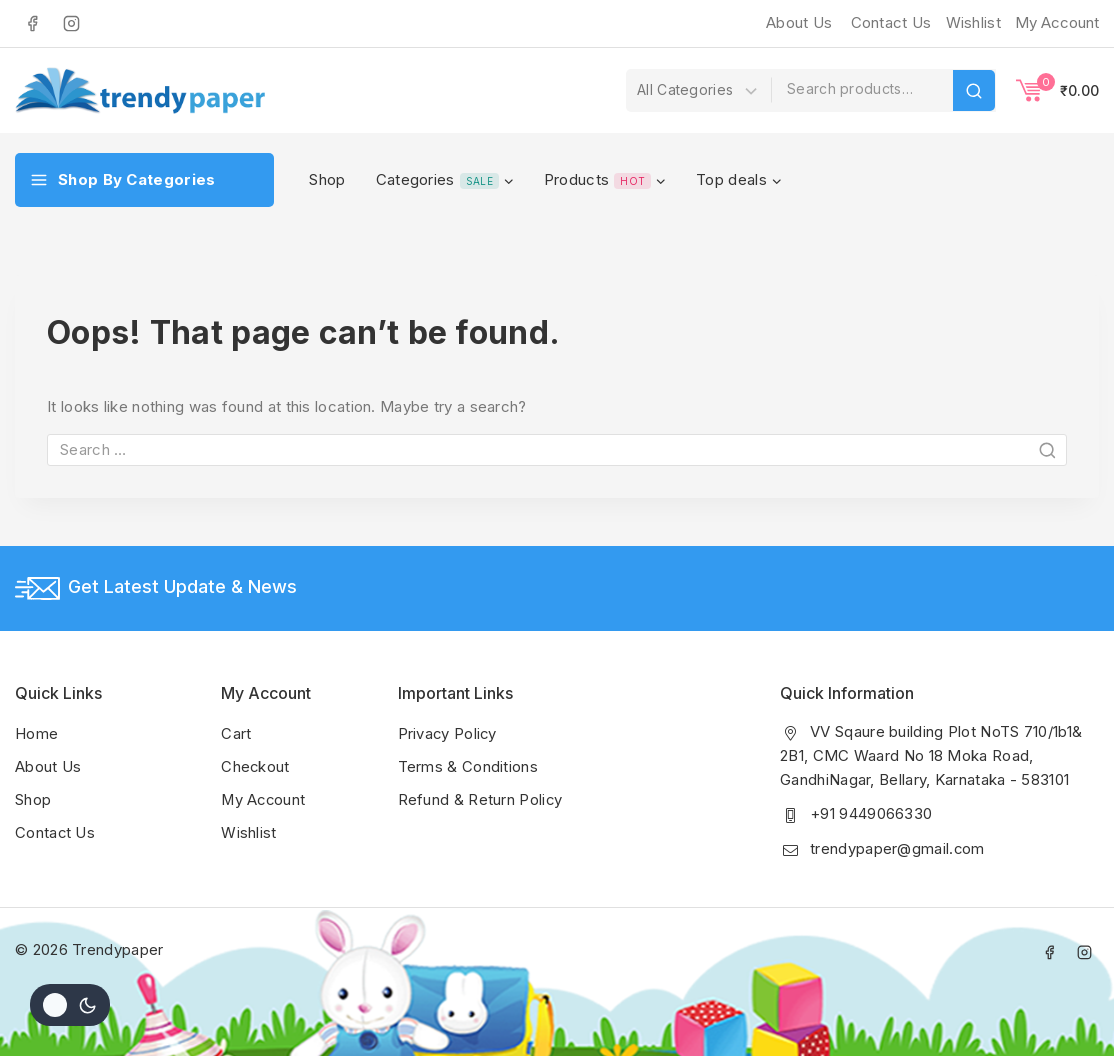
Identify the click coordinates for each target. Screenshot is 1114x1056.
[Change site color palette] (70, 1005)
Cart (236, 733)
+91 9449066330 (871, 813)
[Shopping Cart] (1057, 90)
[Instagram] (71, 23)
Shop (327, 179)
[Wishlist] (971, 23)
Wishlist (248, 829)
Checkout (255, 765)
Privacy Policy (448, 733)
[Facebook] (32, 23)
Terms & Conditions (468, 765)
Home (36, 733)
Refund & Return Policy (481, 797)
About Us (799, 22)
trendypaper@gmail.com (897, 847)
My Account (264, 797)
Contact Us (891, 22)
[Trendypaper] (140, 90)
